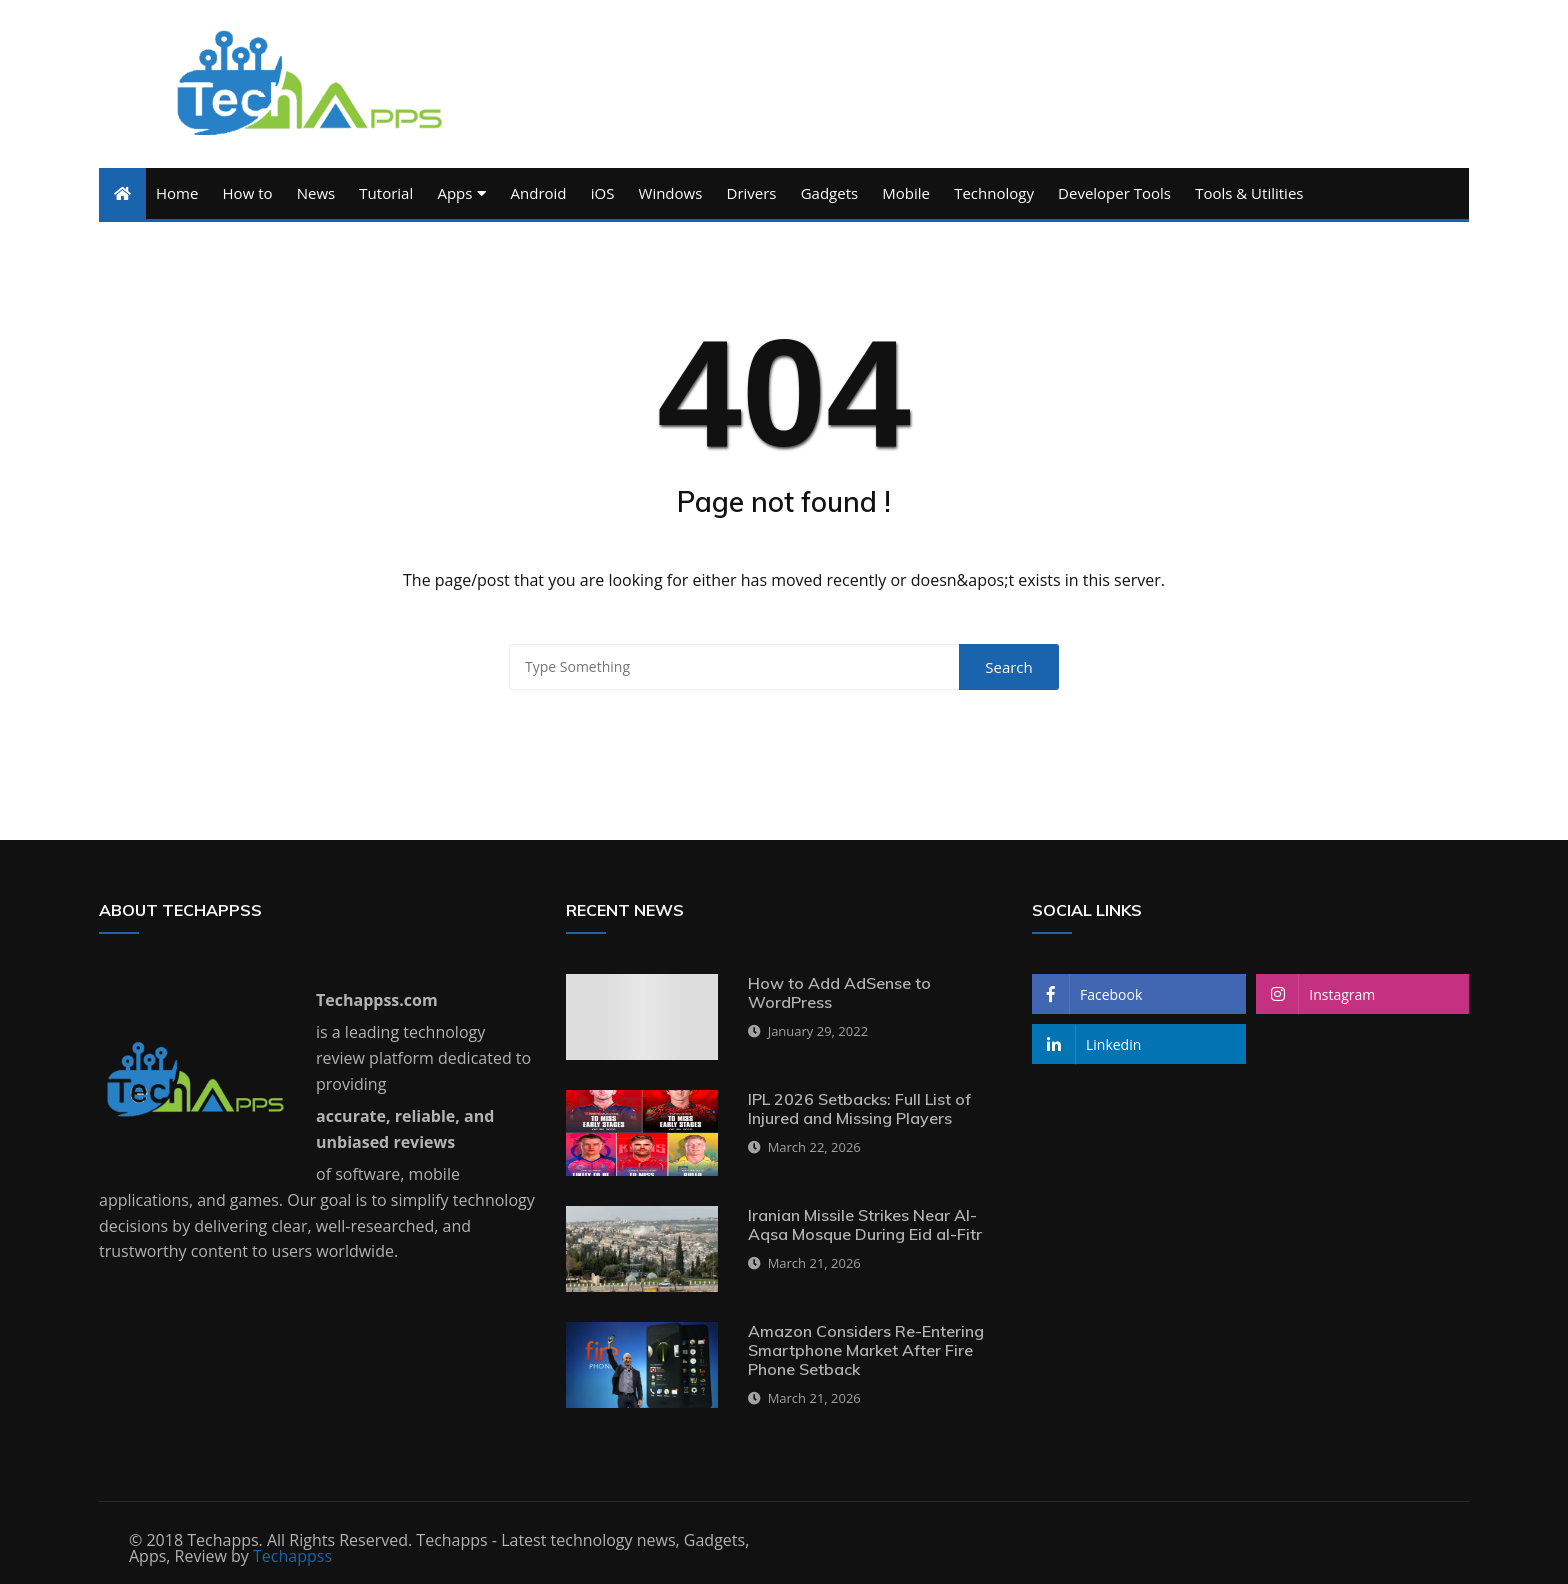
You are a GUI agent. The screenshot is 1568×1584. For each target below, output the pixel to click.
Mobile (906, 193)
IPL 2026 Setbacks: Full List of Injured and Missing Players (859, 1108)
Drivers (752, 193)
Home (177, 193)
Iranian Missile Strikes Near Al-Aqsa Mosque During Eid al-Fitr (865, 1224)
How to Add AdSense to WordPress (839, 992)
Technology (994, 193)
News (316, 193)
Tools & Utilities (1249, 193)
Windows (671, 193)
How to (248, 193)
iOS (603, 193)
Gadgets (829, 193)
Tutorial (386, 193)
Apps (454, 193)
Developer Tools (1114, 193)
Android (539, 193)
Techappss (292, 1556)
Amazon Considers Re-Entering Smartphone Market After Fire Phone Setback (866, 1350)
